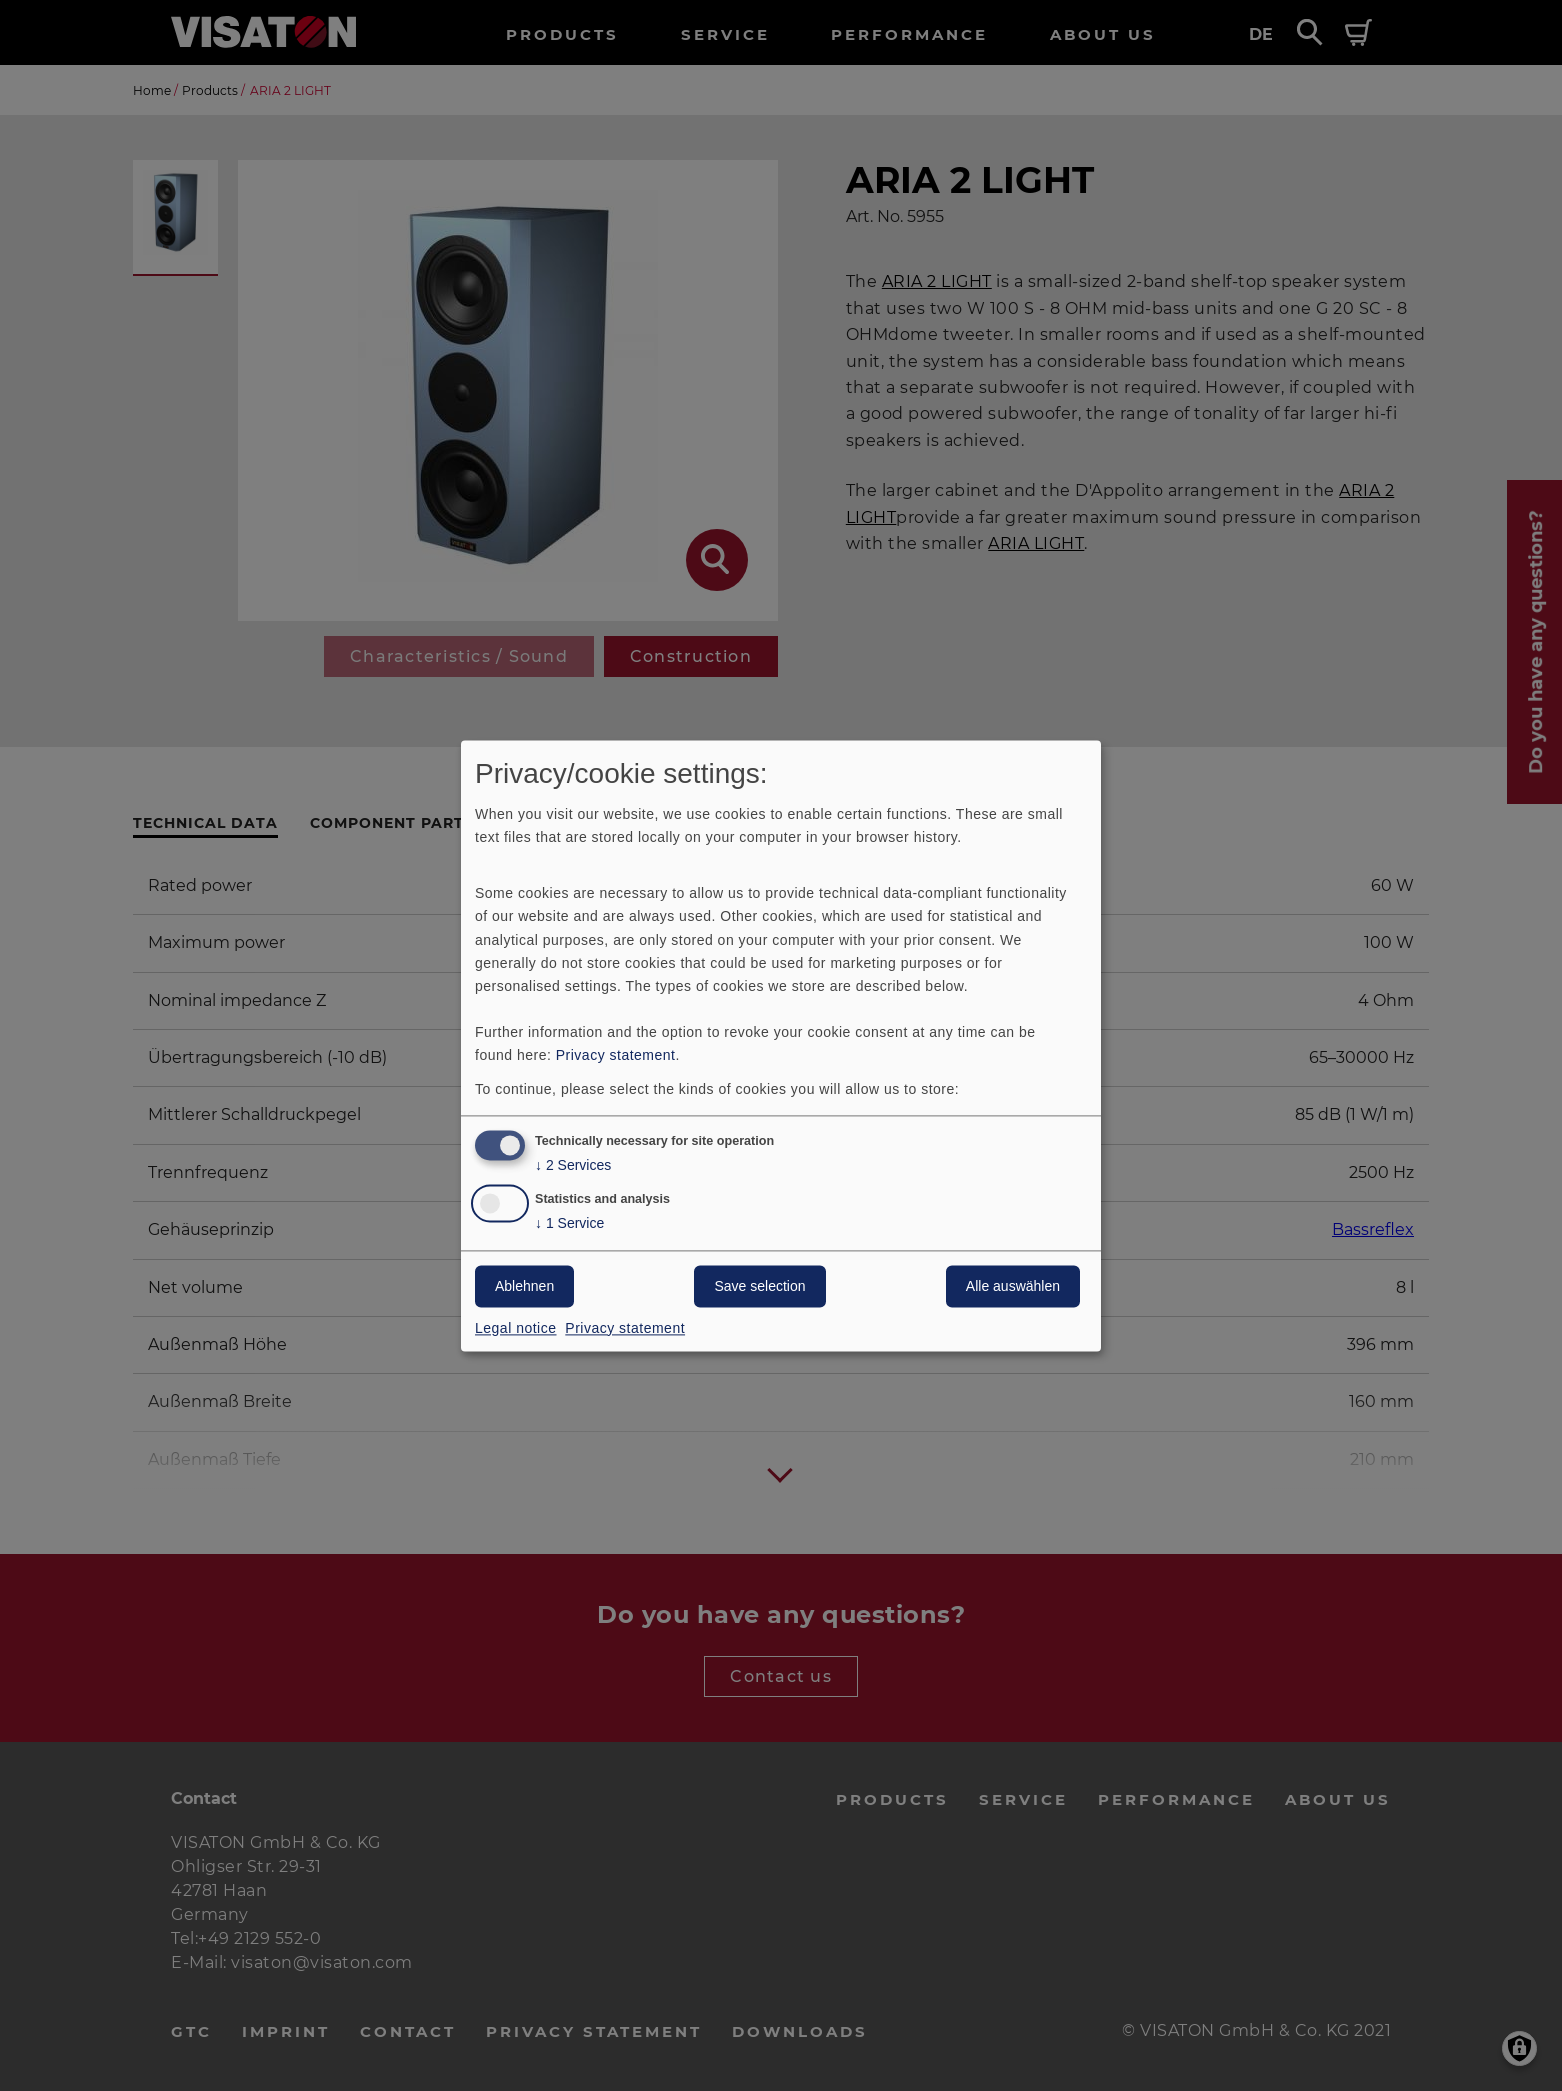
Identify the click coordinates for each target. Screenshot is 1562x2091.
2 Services (573, 1165)
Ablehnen (524, 1286)
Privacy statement (616, 1055)
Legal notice (516, 1328)
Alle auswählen (1013, 1286)
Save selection (759, 1286)
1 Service (569, 1223)
